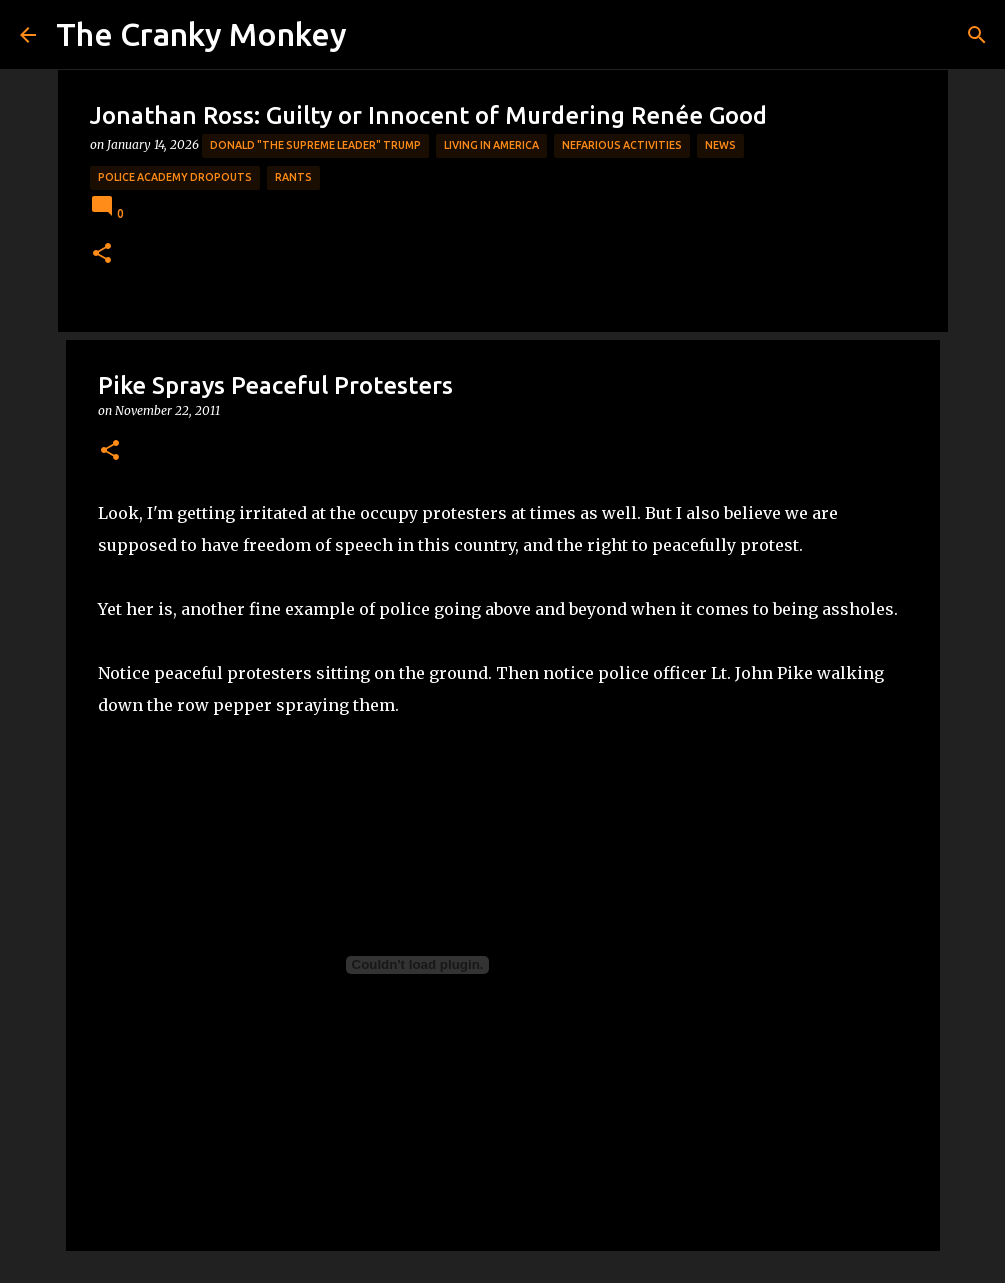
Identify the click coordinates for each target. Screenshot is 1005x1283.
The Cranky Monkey (201, 34)
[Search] (977, 35)
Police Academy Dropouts (175, 177)
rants (293, 177)
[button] (102, 254)
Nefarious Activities (622, 145)
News (720, 145)
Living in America (491, 145)
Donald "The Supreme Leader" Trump (315, 145)
